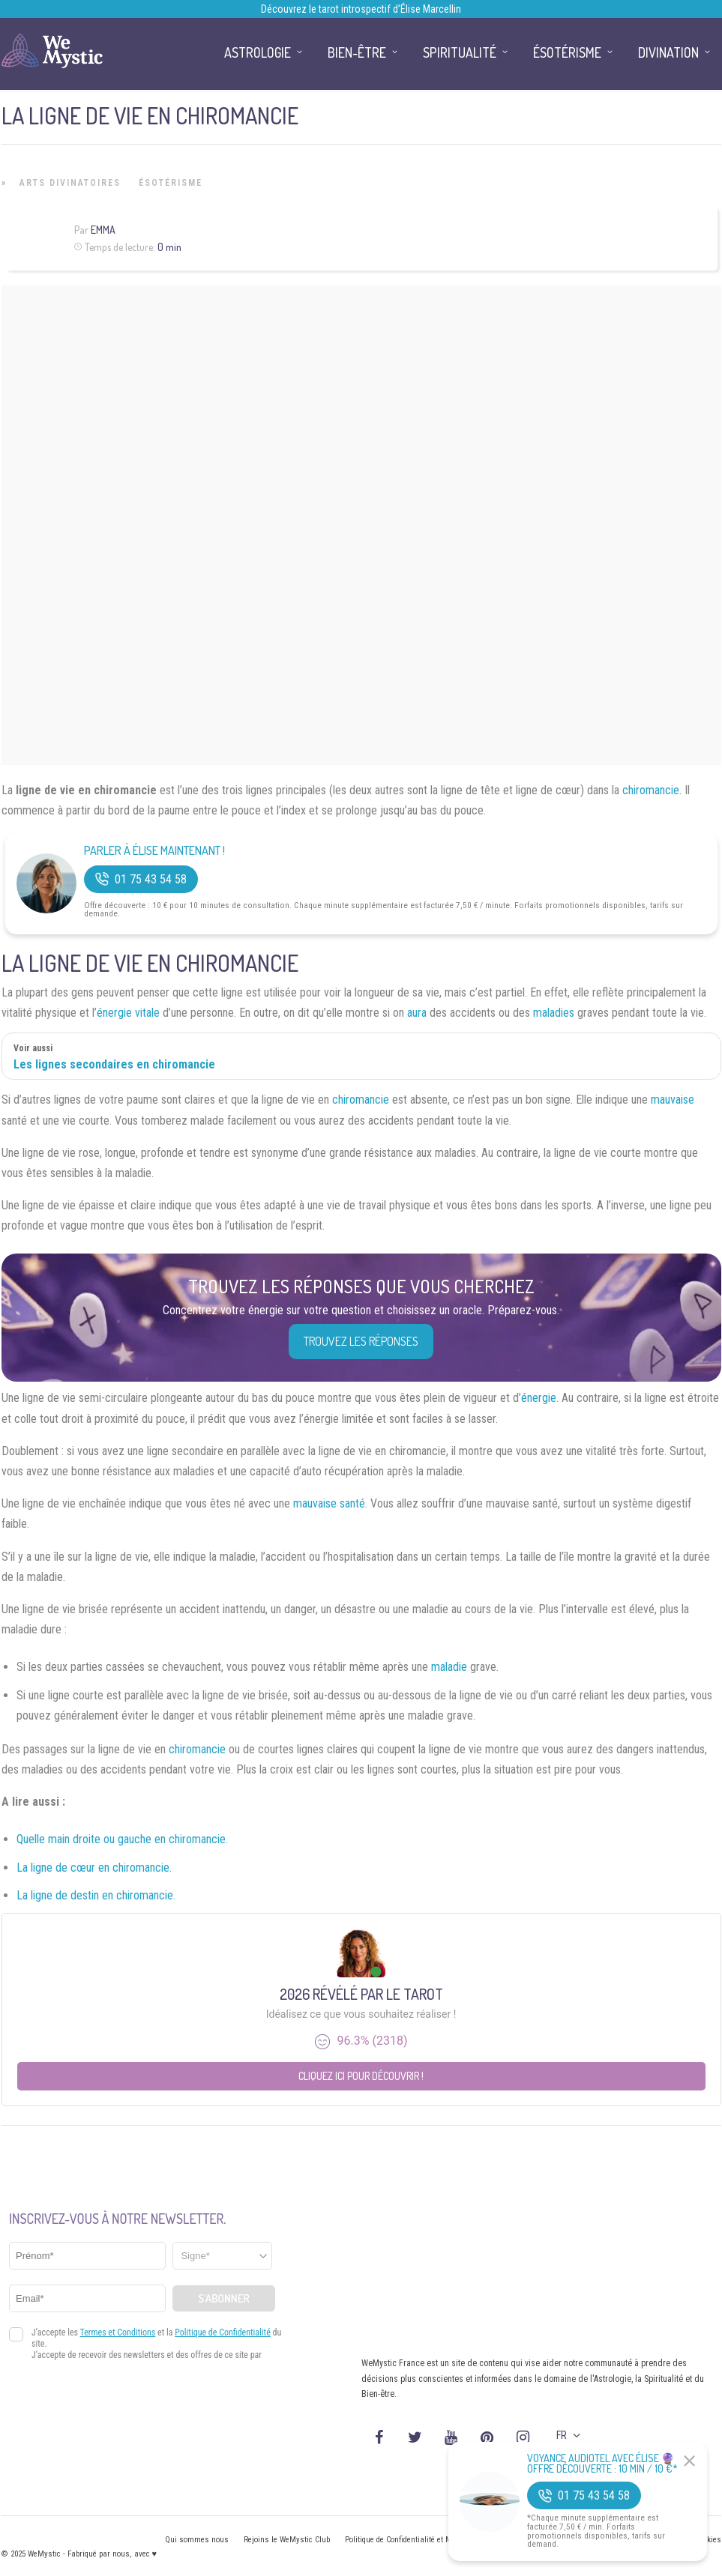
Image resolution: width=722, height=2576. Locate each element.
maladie (449, 1667)
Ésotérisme (170, 183)
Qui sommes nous (197, 2540)
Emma (103, 229)
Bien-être (357, 52)
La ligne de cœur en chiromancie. (94, 1867)
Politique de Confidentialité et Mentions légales (425, 2540)
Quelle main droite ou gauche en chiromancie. (122, 1839)
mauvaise (672, 1099)
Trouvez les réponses (361, 1341)
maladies (553, 1013)
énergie (538, 1398)
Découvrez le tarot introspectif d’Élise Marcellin (361, 9)
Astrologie (257, 52)
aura (417, 1013)
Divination (668, 52)
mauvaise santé (329, 1503)
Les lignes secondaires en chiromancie (114, 1064)
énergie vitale (128, 1013)
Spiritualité (459, 52)
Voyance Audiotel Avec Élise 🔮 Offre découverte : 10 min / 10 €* (602, 2463)
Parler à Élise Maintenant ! (154, 851)
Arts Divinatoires (70, 183)
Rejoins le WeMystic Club (287, 2540)
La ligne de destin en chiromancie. (95, 1895)
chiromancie (650, 790)
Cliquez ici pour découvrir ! (361, 2075)
